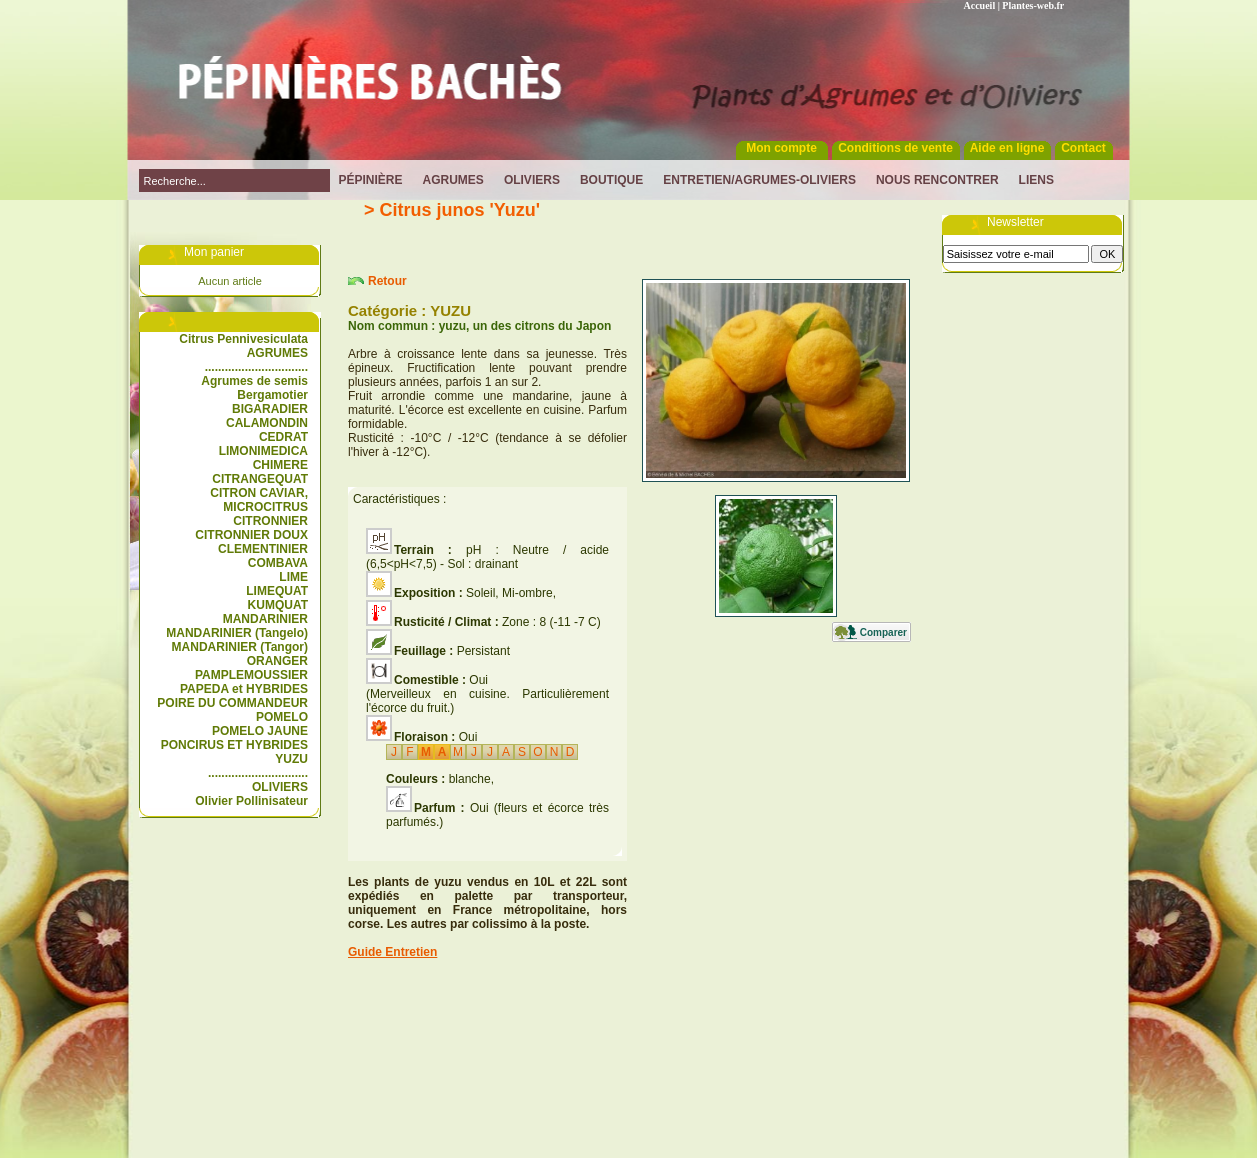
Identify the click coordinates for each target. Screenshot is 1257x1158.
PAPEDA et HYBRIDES (244, 689)
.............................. (258, 773)
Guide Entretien (392, 952)
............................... (256, 367)
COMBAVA (278, 563)
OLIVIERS (280, 787)
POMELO (282, 717)
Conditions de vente (895, 148)
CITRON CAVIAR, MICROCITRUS (259, 500)
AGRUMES (277, 353)
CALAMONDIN (267, 423)
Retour (387, 281)
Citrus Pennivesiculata (243, 339)
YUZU (291, 759)
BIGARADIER (270, 409)
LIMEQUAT (277, 591)
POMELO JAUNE (260, 731)
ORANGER (277, 661)
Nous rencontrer (937, 180)
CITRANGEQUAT (260, 479)
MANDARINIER (265, 619)
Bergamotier (272, 395)
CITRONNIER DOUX (251, 535)
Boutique (611, 180)
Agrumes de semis (254, 381)
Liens (1036, 180)
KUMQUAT (278, 605)
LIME (293, 577)
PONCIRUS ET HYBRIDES (234, 745)
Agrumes (453, 180)
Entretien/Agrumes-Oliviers (759, 180)
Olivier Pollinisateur (251, 801)
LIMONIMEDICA (263, 451)
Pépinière (371, 180)
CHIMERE (280, 465)
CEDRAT (283, 437)
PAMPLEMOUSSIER (251, 675)
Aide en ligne (1007, 148)
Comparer (883, 632)
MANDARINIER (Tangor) (240, 647)
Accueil (980, 5)
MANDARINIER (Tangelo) (237, 633)
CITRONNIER (270, 521)
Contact (1083, 148)
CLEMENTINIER (263, 549)
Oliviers (532, 180)
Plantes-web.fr (1033, 5)
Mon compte (781, 148)
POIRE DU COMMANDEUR (232, 703)
